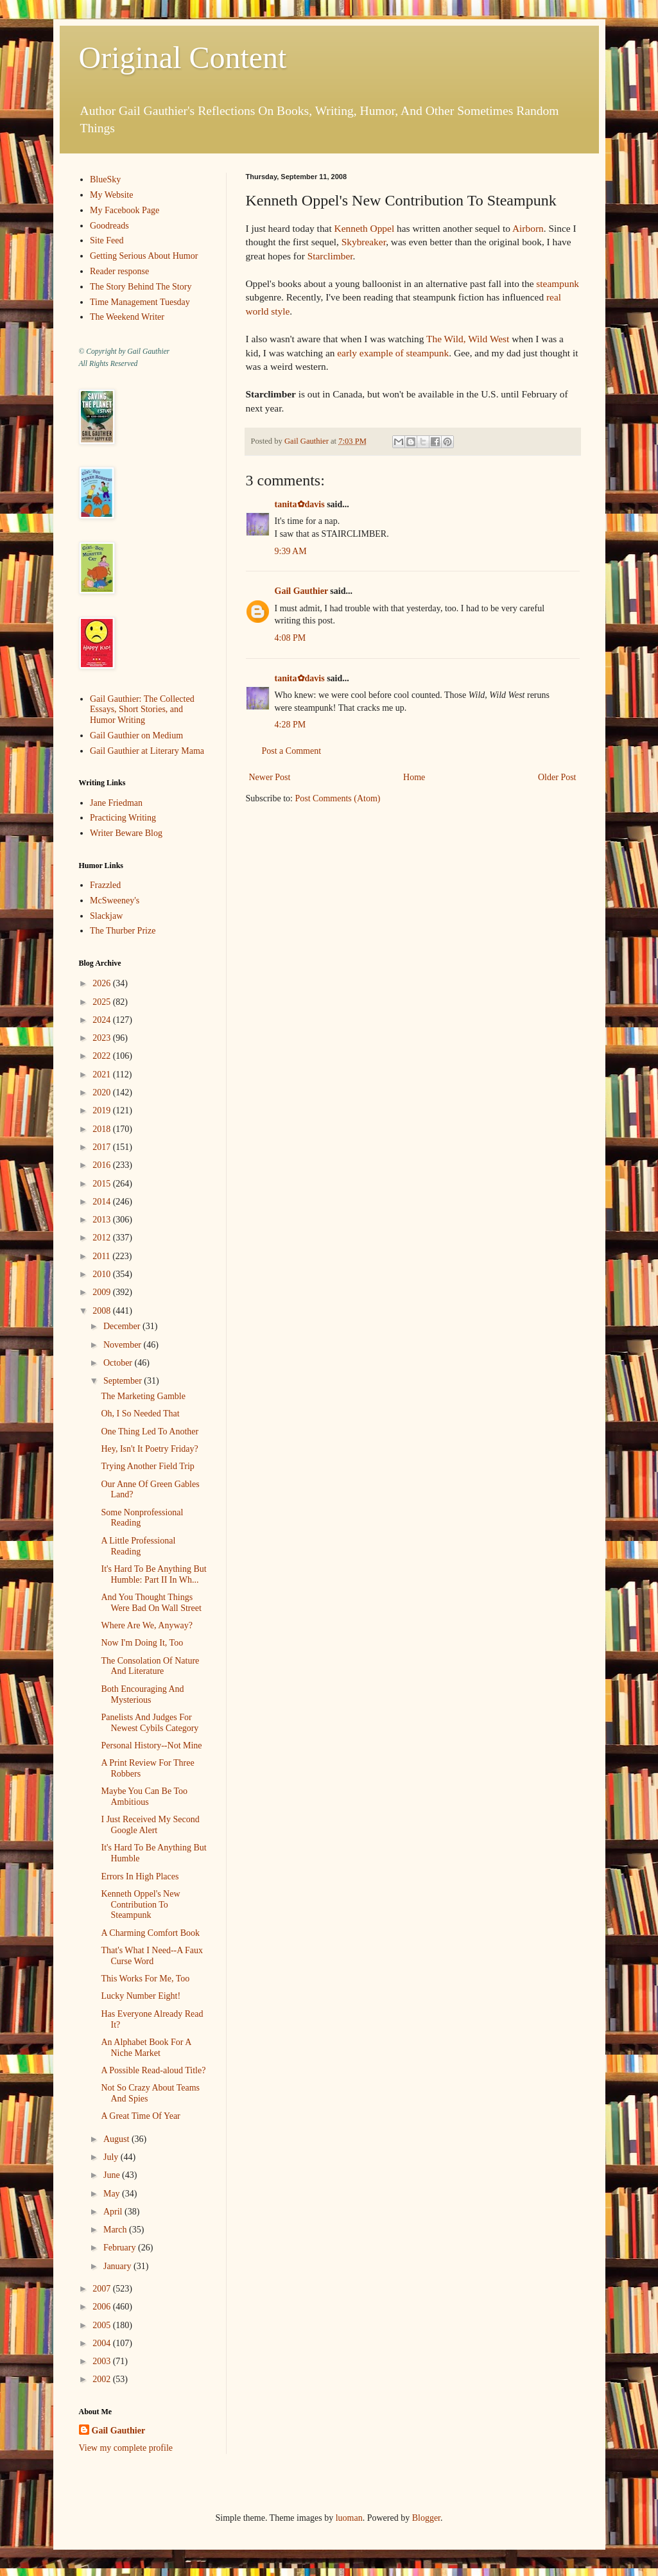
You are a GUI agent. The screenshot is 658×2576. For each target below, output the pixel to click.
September (123, 1381)
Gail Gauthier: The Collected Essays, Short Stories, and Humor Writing (142, 710)
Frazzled (105, 885)
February (120, 2247)
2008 (102, 1311)
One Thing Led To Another (149, 1431)
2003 (102, 2361)
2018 (102, 1129)
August (117, 2139)
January (118, 2266)
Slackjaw (106, 916)
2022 (102, 1056)
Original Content (183, 57)
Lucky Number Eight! (140, 1996)
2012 (102, 1237)
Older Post (557, 777)
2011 (102, 1256)
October (119, 1363)
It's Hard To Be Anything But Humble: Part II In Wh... (153, 1574)
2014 (102, 1201)
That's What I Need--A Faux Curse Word (152, 1955)
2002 (102, 2379)
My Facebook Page (124, 210)
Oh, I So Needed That (140, 1413)
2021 (102, 1074)
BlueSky (105, 179)
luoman (349, 2518)
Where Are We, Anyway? (146, 1625)
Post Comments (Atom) (338, 798)
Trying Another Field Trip (147, 1466)
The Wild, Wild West (467, 338)
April (114, 2211)
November (123, 1345)
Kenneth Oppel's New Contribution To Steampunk (140, 1904)
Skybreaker (364, 241)
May (112, 2193)
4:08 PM (290, 638)
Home (414, 777)
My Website (111, 195)
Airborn (528, 228)
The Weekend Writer (127, 317)
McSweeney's (114, 900)
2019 (102, 1110)
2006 (102, 2306)
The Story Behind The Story (140, 287)
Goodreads (109, 226)
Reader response (119, 271)
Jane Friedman (116, 803)
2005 (102, 2325)
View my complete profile (126, 2448)
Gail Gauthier (301, 591)
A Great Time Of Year (140, 2116)
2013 (102, 1219)
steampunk (557, 283)
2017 (102, 1147)
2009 (102, 1292)
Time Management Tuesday (140, 302)
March (116, 2229)
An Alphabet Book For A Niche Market (146, 2047)
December (123, 1326)
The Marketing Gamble (143, 1396)
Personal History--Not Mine (151, 1745)
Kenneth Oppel (364, 228)
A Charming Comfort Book (150, 1933)
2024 (102, 1020)
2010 (102, 1274)
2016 (102, 1165)
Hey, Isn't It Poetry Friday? (149, 1449)
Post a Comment (292, 751)
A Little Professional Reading (138, 1546)
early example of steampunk (393, 352)
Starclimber (330, 255)
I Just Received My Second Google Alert (150, 1825)
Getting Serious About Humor (144, 256)
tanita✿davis (300, 504)
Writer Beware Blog (126, 833)
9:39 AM (291, 551)
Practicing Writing (123, 817)
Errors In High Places (139, 1876)
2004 (102, 2343)
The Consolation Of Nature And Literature (150, 1666)
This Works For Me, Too (145, 1978)
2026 (102, 983)
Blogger (426, 2518)
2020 (102, 1092)
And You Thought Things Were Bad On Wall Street (151, 1602)
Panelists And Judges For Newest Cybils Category (149, 1722)
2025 (102, 1002)
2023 (102, 1038)
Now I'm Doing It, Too (142, 1643)
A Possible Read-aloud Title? (153, 2070)
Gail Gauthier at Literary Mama (147, 751)
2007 (102, 2288)
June (112, 2175)
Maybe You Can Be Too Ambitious (144, 1796)
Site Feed (107, 240)
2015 (102, 1183)
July (112, 2157)
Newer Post (270, 777)
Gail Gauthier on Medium (136, 735)
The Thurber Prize (122, 931)
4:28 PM (290, 724)
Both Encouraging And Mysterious (142, 1694)
